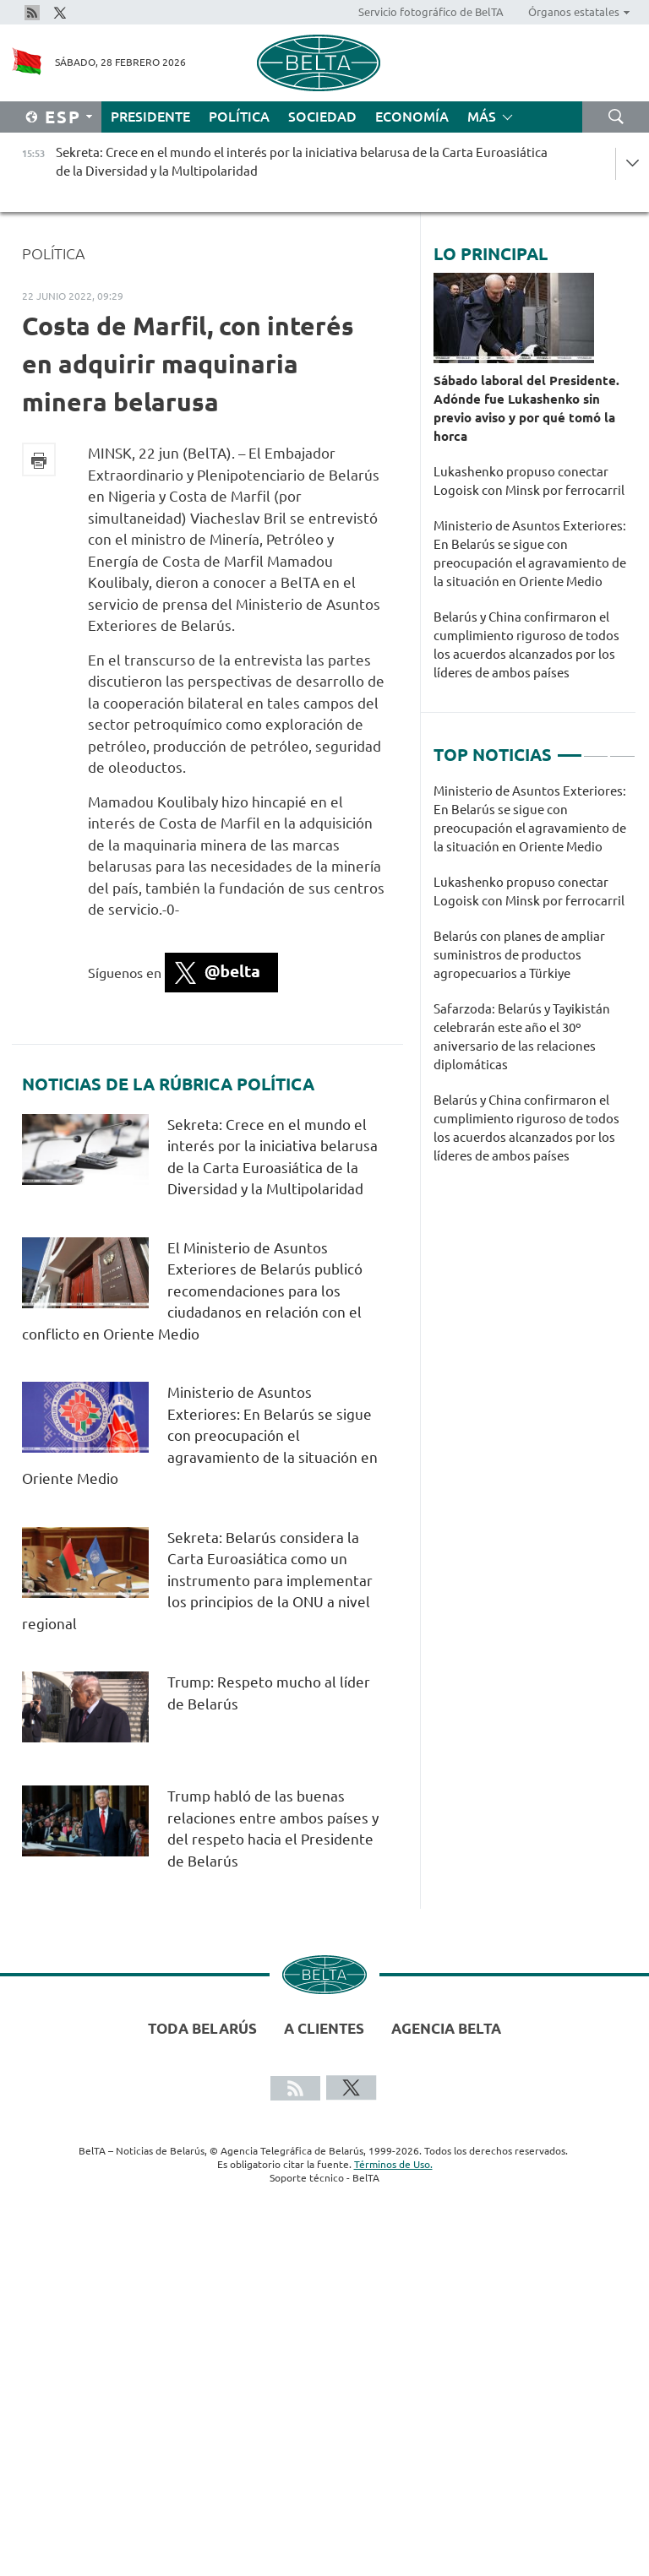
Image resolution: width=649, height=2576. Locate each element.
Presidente (150, 116)
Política (239, 116)
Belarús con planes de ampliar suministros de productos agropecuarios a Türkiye (519, 955)
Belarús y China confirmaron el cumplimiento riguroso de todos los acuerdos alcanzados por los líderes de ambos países (526, 645)
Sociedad (322, 116)
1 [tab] (569, 748)
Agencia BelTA (446, 2028)
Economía (412, 116)
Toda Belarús (202, 2028)
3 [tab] (622, 748)
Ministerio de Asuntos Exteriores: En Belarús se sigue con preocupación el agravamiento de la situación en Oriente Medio (200, 1435)
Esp (63, 117)
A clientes (324, 2028)
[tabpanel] (534, 982)
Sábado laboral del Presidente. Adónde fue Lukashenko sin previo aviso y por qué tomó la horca (526, 408)
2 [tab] (596, 748)
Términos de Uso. (393, 2164)
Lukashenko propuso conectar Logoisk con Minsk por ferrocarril (529, 481)
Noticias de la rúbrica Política (168, 1084)
